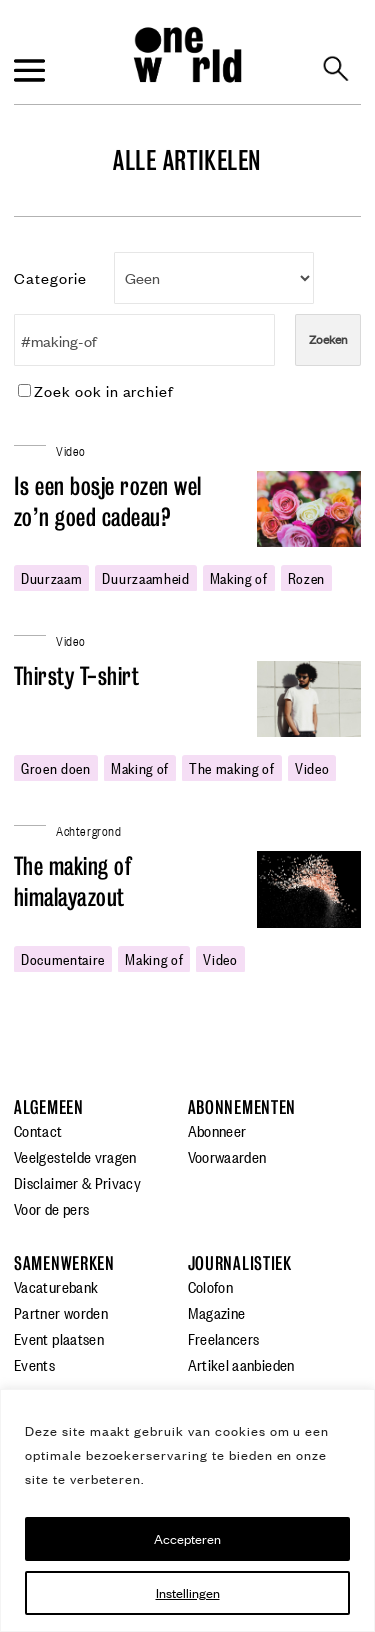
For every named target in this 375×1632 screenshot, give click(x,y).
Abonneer (217, 1130)
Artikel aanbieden (241, 1364)
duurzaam (51, 577)
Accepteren (187, 1538)
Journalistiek (240, 1263)
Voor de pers (51, 1208)
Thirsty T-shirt (76, 676)
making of (239, 577)
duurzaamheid (145, 577)
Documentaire (63, 958)
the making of (232, 767)
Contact (38, 1130)
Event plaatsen (59, 1338)
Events (34, 1364)
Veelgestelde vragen (75, 1156)
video (312, 767)
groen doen (56, 767)
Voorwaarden (227, 1156)
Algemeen (49, 1107)
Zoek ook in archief (96, 390)
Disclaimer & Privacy (77, 1182)
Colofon (211, 1286)
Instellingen (188, 1592)
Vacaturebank (56, 1286)
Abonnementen (242, 1107)
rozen (306, 577)
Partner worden (61, 1312)
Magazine (217, 1312)
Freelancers (224, 1338)
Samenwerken (64, 1263)
